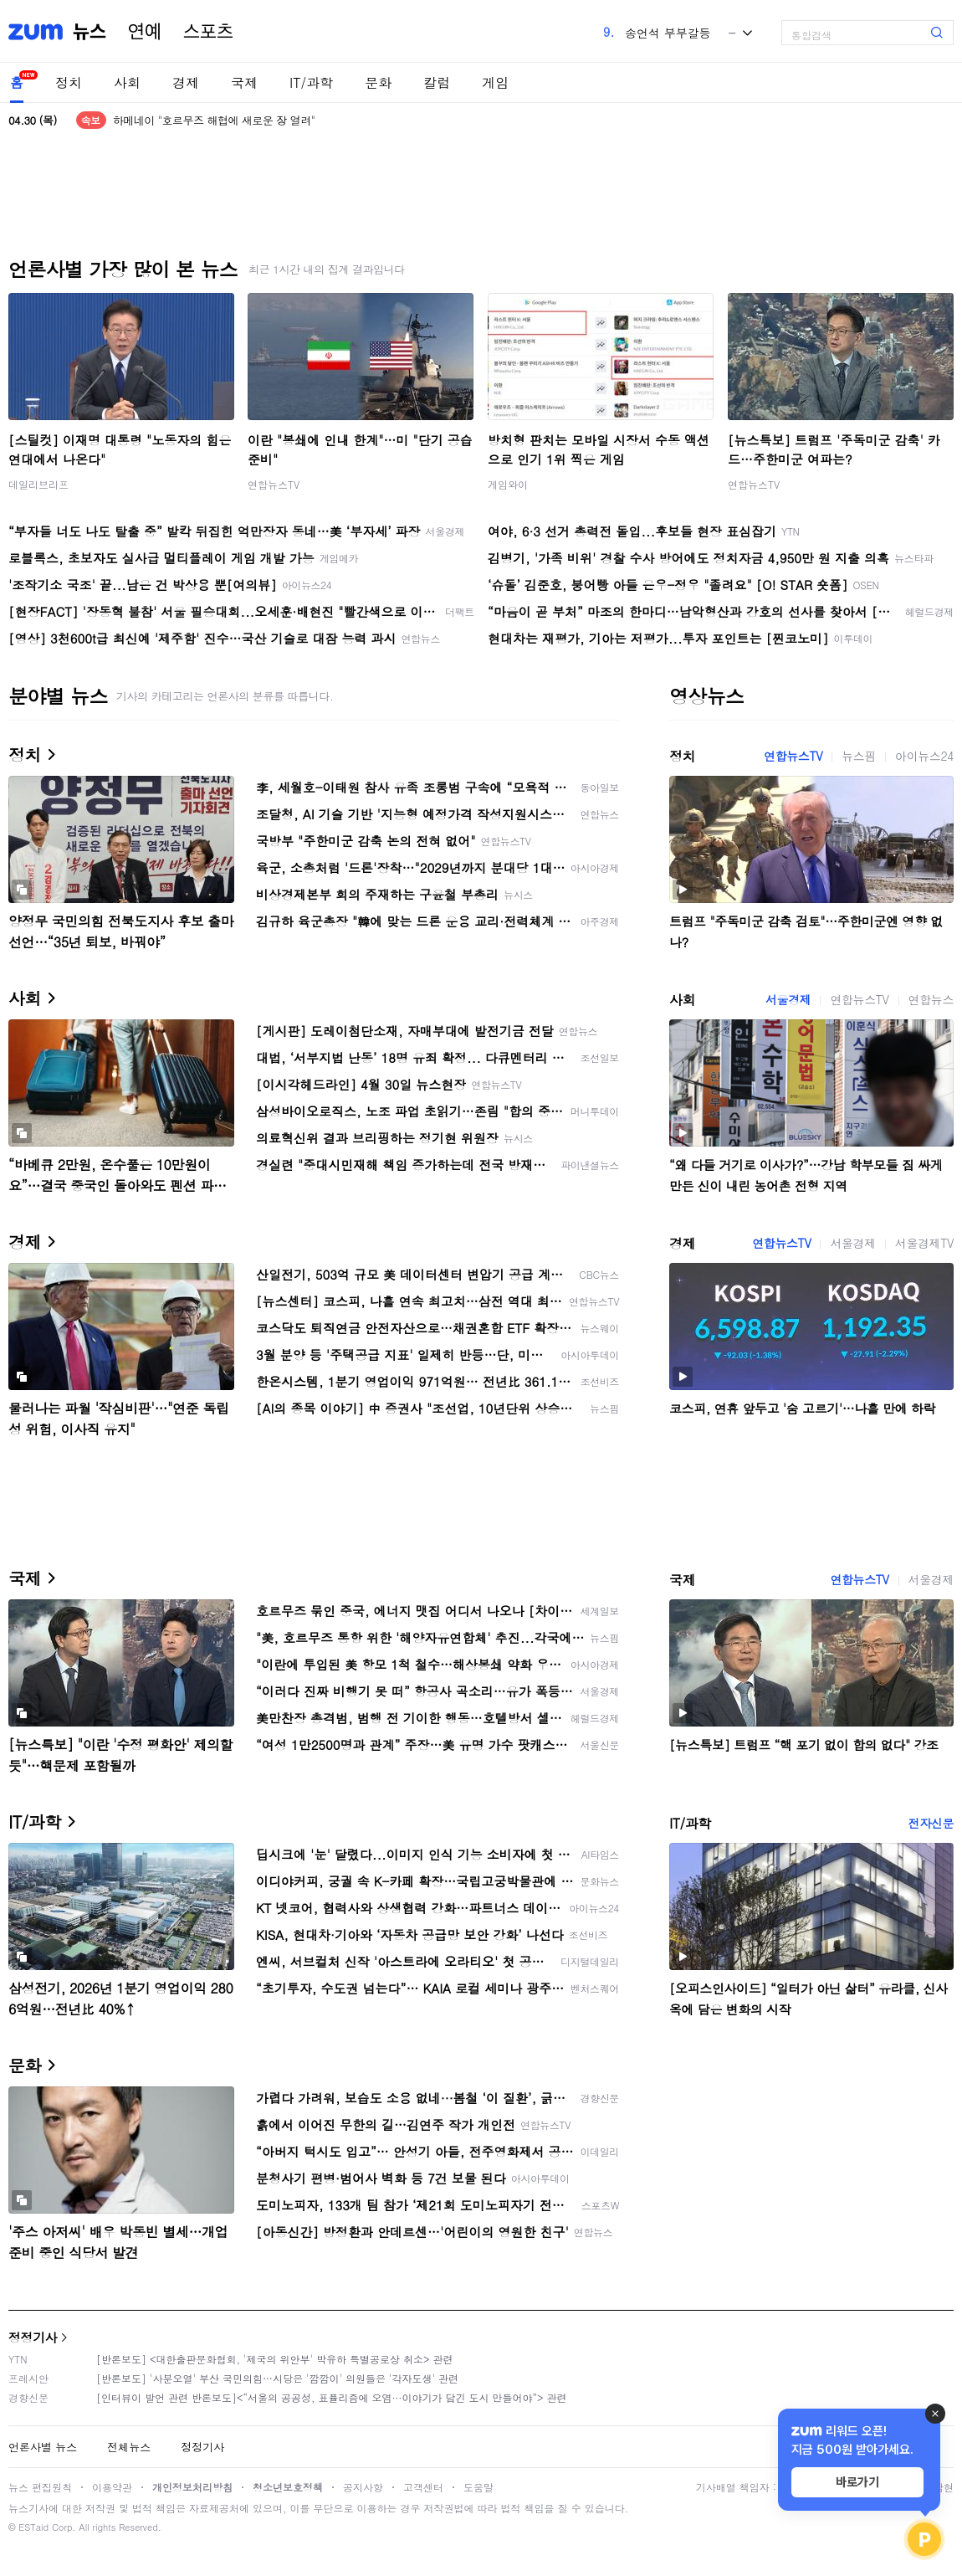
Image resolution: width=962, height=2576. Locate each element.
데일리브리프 (38, 484)
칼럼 (436, 82)
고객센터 (423, 2487)
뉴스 (89, 32)
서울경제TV (924, 1242)
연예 (144, 32)
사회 (127, 82)
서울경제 (788, 999)
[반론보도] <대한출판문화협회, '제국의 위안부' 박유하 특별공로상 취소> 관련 (274, 2359)
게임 (495, 82)
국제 (244, 82)
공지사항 (363, 2487)
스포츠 (208, 32)
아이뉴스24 (924, 755)
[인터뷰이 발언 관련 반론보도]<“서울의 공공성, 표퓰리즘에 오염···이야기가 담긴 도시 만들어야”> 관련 (331, 2397)
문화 (378, 82)
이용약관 (112, 2487)
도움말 (478, 2487)
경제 (185, 82)
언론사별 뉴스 (42, 2447)
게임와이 (508, 484)
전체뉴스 (129, 2447)
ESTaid (33, 2527)
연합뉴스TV (273, 484)
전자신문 (931, 1822)
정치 (68, 82)
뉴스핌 (859, 755)
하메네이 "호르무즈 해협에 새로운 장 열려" (214, 120)
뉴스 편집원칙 (40, 2487)
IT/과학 (311, 82)
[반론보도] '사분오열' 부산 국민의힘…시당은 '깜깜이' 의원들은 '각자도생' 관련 (277, 2378)
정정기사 (32, 2337)
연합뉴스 (931, 999)
